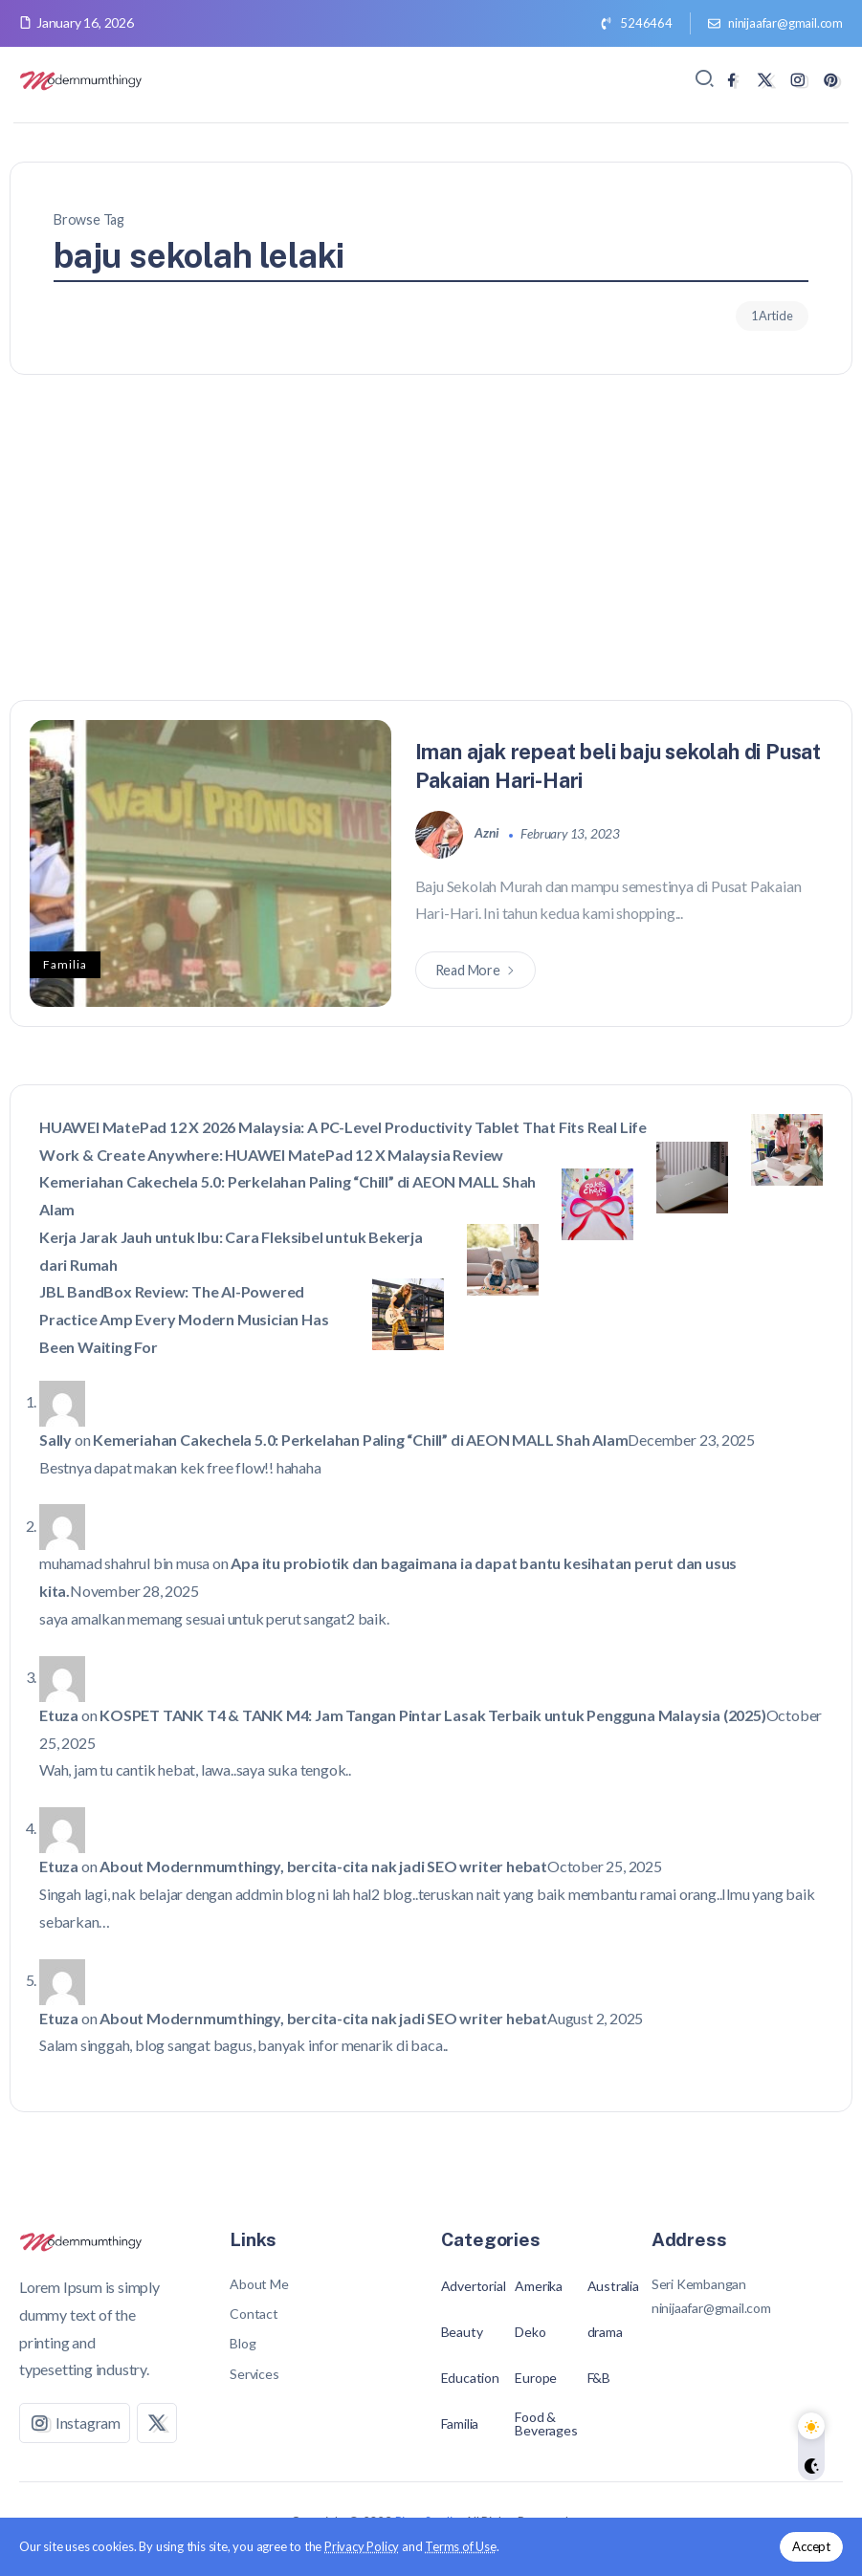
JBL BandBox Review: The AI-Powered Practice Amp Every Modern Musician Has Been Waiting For (183, 1319)
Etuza (58, 1715)
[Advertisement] (431, 556)
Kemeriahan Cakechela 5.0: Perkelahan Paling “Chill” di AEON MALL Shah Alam (360, 1439)
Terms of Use (461, 2546)
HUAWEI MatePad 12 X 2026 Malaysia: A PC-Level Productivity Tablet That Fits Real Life (343, 1127)
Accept (811, 2546)
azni (488, 832)
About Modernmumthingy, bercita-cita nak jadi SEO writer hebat (323, 1866)
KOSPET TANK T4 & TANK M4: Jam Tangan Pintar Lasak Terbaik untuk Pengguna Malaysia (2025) (432, 1715)
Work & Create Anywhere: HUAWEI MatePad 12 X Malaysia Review (271, 1155)
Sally (55, 1439)
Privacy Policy (361, 2546)
